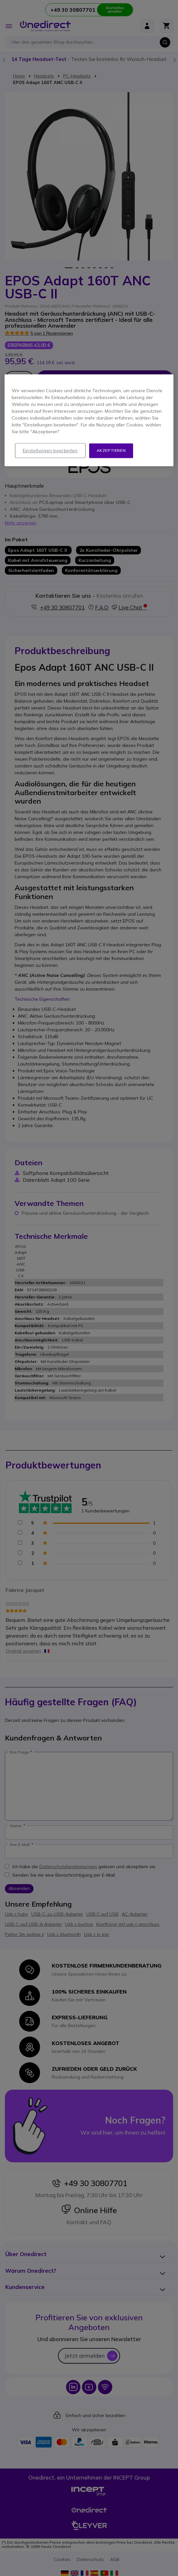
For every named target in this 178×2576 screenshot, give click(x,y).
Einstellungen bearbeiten (50, 450)
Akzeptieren (111, 450)
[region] (89, 420)
